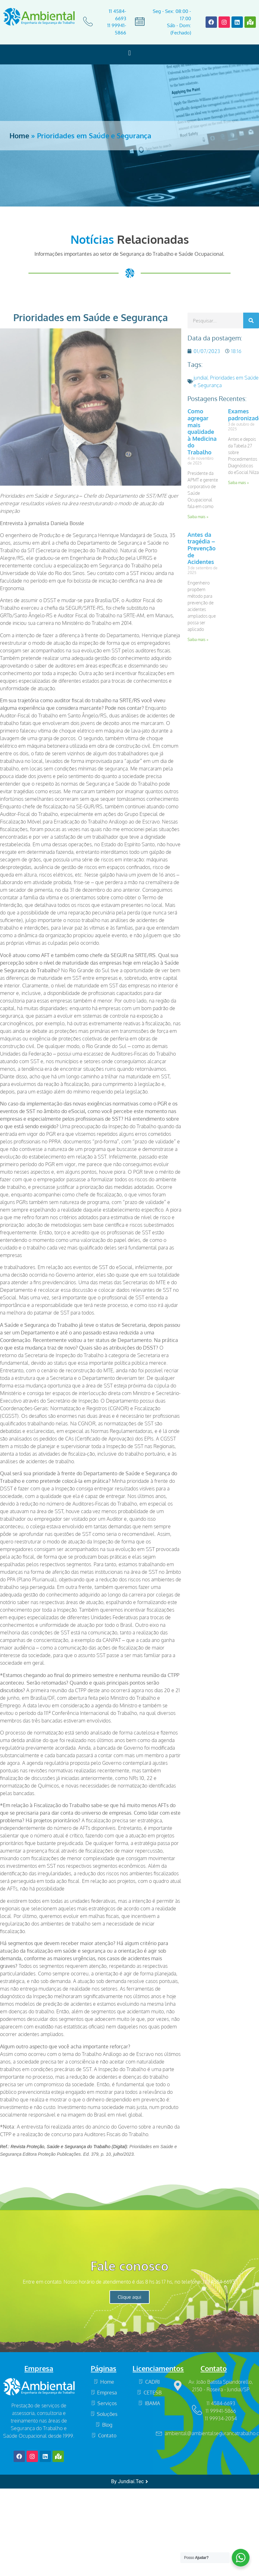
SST (150, 496)
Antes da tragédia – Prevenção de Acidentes (202, 548)
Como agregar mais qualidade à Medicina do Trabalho (202, 432)
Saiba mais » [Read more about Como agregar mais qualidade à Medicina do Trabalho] (198, 516)
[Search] (251, 320)
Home (19, 135)
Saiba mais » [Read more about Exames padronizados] (238, 482)
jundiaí (200, 377)
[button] (129, 53)
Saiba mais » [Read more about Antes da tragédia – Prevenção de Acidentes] (198, 639)
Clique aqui (129, 2297)
